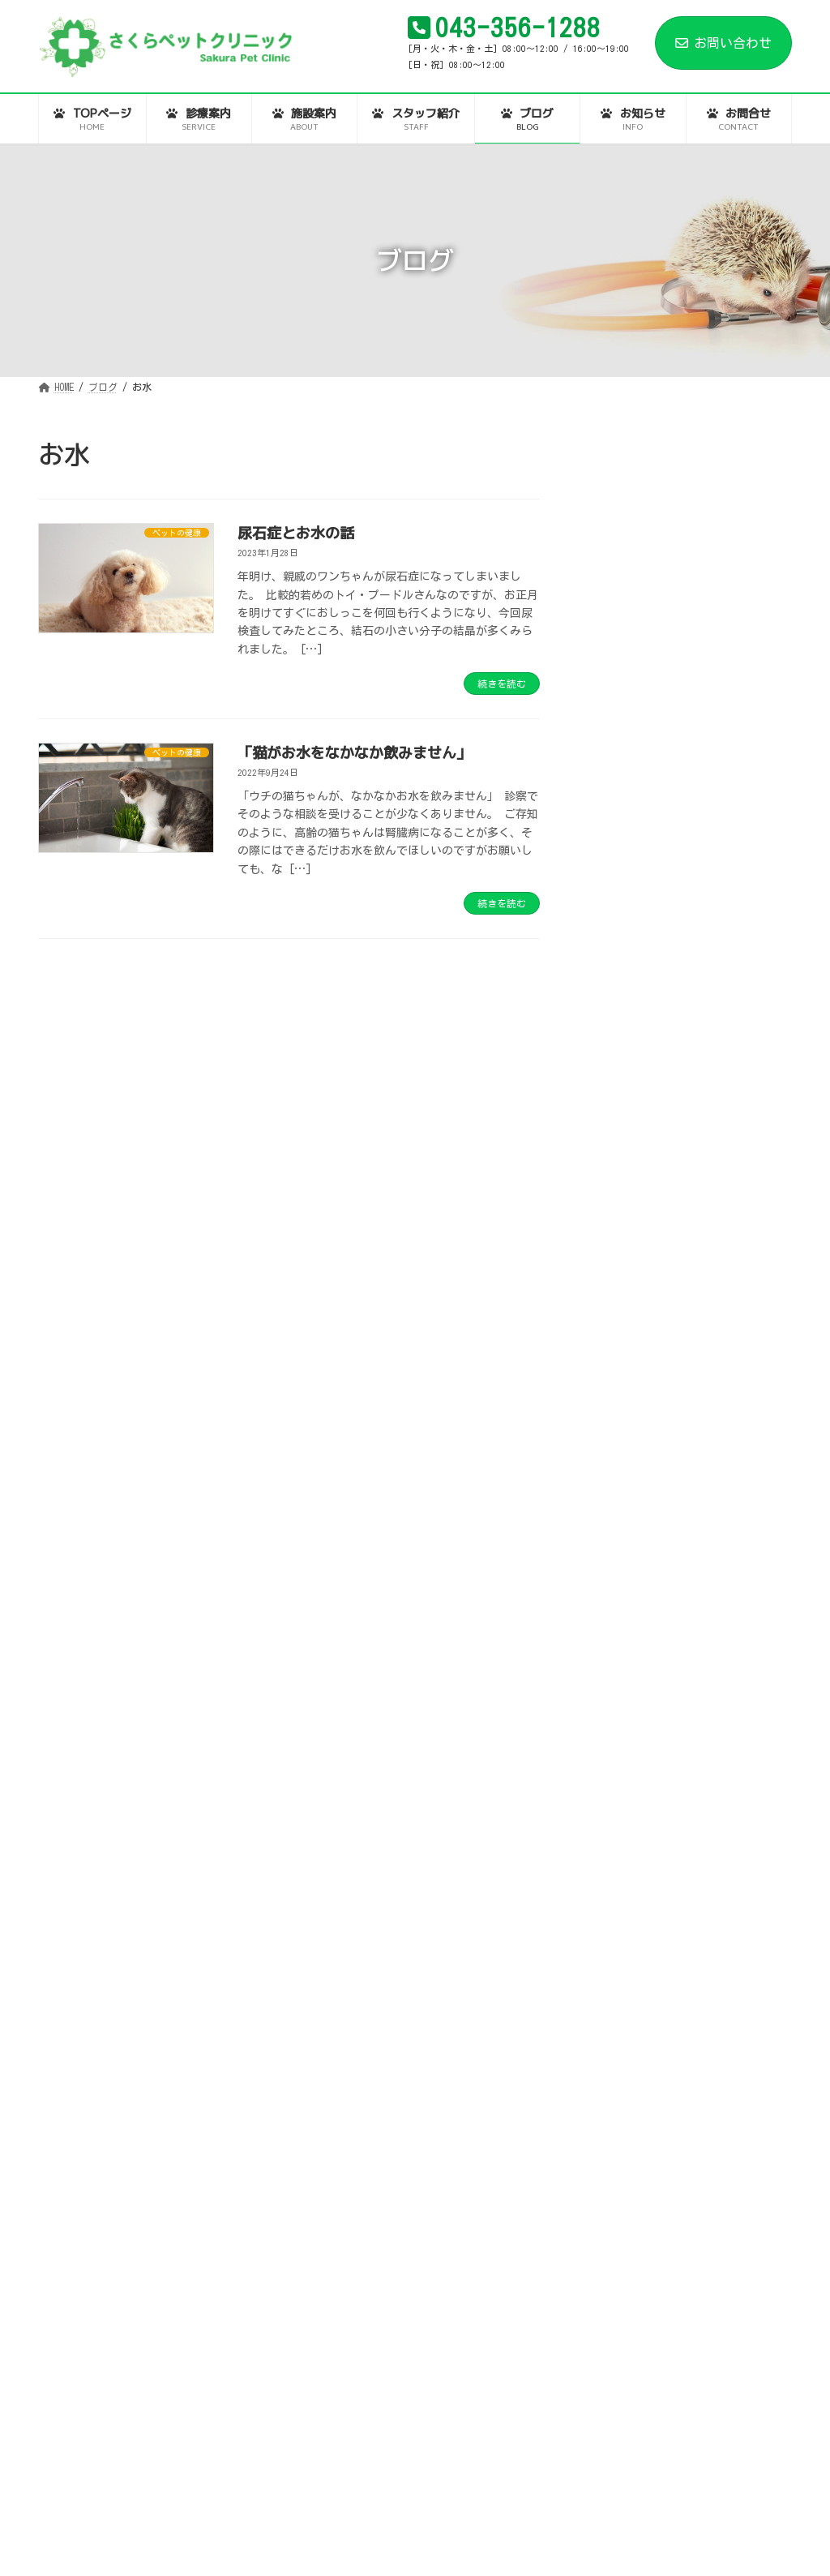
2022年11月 (621, 2341)
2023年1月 (618, 2285)
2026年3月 (618, 1584)
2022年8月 (618, 2426)
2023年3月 (618, 2229)
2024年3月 (618, 1976)
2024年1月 (618, 2033)
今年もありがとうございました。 (725, 753)
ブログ (423, 2503)
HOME (69, 2503)
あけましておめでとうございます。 (725, 680)
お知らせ (505, 2503)
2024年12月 (621, 1893)
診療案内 (146, 2503)
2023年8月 (618, 2117)
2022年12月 (621, 2314)
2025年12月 (621, 1668)
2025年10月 (621, 1724)
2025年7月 (618, 1753)
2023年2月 (618, 2257)
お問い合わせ (723, 42)
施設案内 (232, 2503)
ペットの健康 (627, 1479)
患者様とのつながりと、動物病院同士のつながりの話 (725, 525)
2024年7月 (618, 1921)
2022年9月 (618, 2397)
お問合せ (591, 2503)
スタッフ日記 (627, 1450)
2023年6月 (618, 2145)
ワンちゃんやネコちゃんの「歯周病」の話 (725, 1286)
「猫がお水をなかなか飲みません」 (354, 753)
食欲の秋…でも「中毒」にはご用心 (720, 1019)
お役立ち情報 (627, 1423)
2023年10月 (621, 2089)
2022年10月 (621, 2370)
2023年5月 (618, 2174)
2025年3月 (618, 1837)
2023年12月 (621, 2061)
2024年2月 (618, 2005)
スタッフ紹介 (331, 2503)
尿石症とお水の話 (295, 533)
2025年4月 (618, 1809)
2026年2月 (618, 1612)
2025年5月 (618, 1780)
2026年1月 (618, 1640)
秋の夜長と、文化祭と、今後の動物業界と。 (720, 938)
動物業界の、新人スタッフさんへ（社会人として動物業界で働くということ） (725, 1197)
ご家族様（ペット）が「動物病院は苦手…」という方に (726, 1101)
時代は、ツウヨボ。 (720, 598)
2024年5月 (618, 1949)
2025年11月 (621, 1697)
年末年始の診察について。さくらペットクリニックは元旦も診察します (725, 842)
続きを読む (501, 683)
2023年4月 (618, 2201)
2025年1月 (618, 1865)
